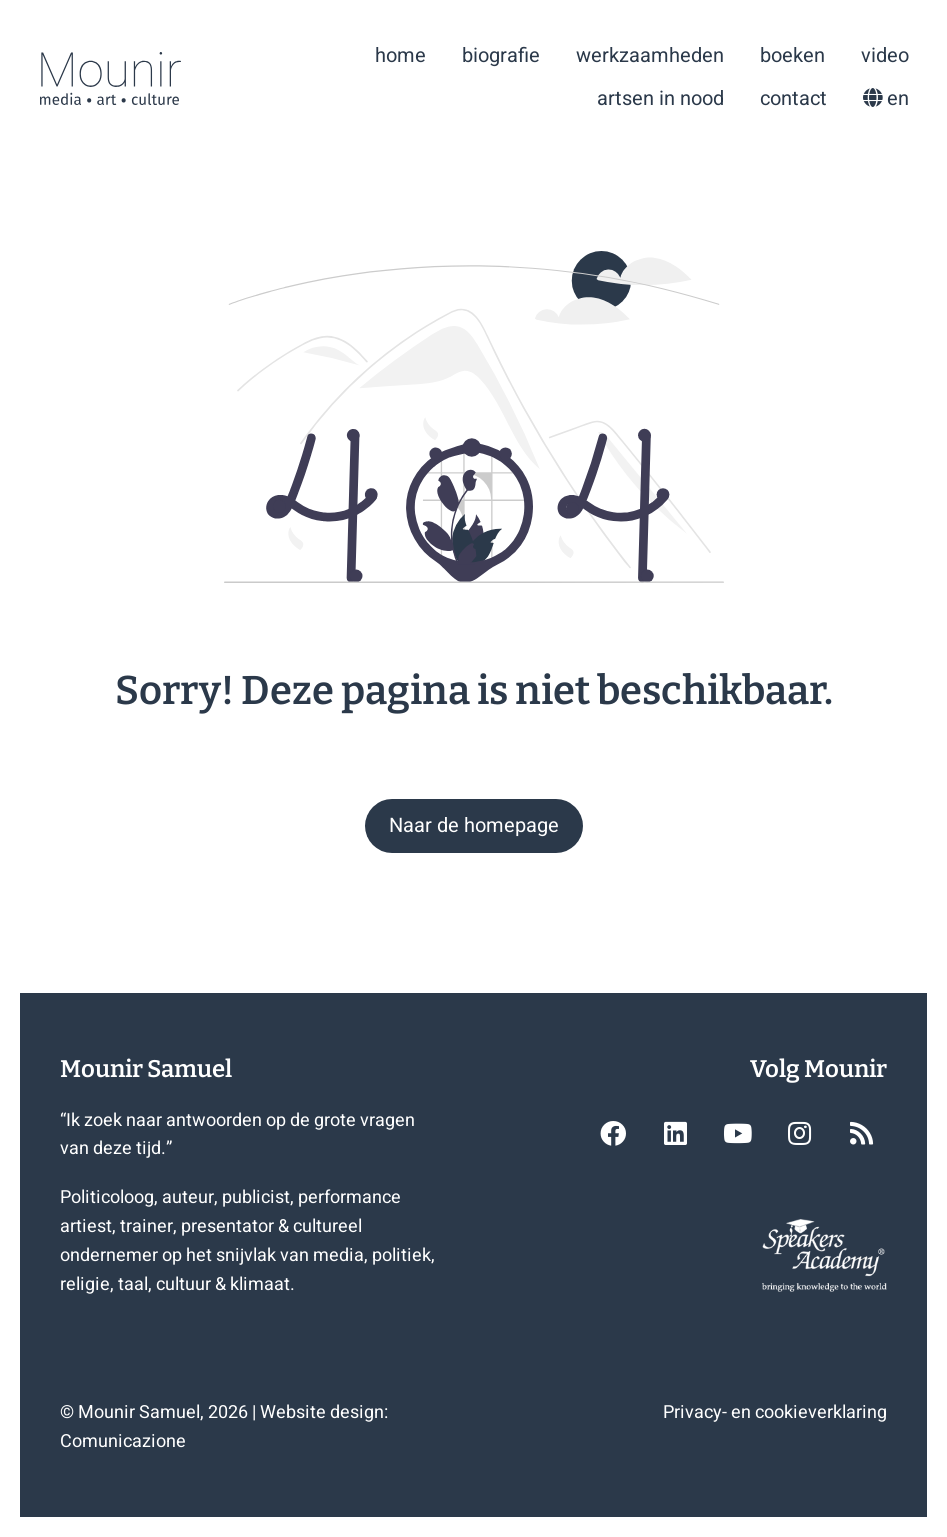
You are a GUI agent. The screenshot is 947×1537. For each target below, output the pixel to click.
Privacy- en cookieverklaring (775, 1412)
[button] (474, 826)
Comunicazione (123, 1441)
